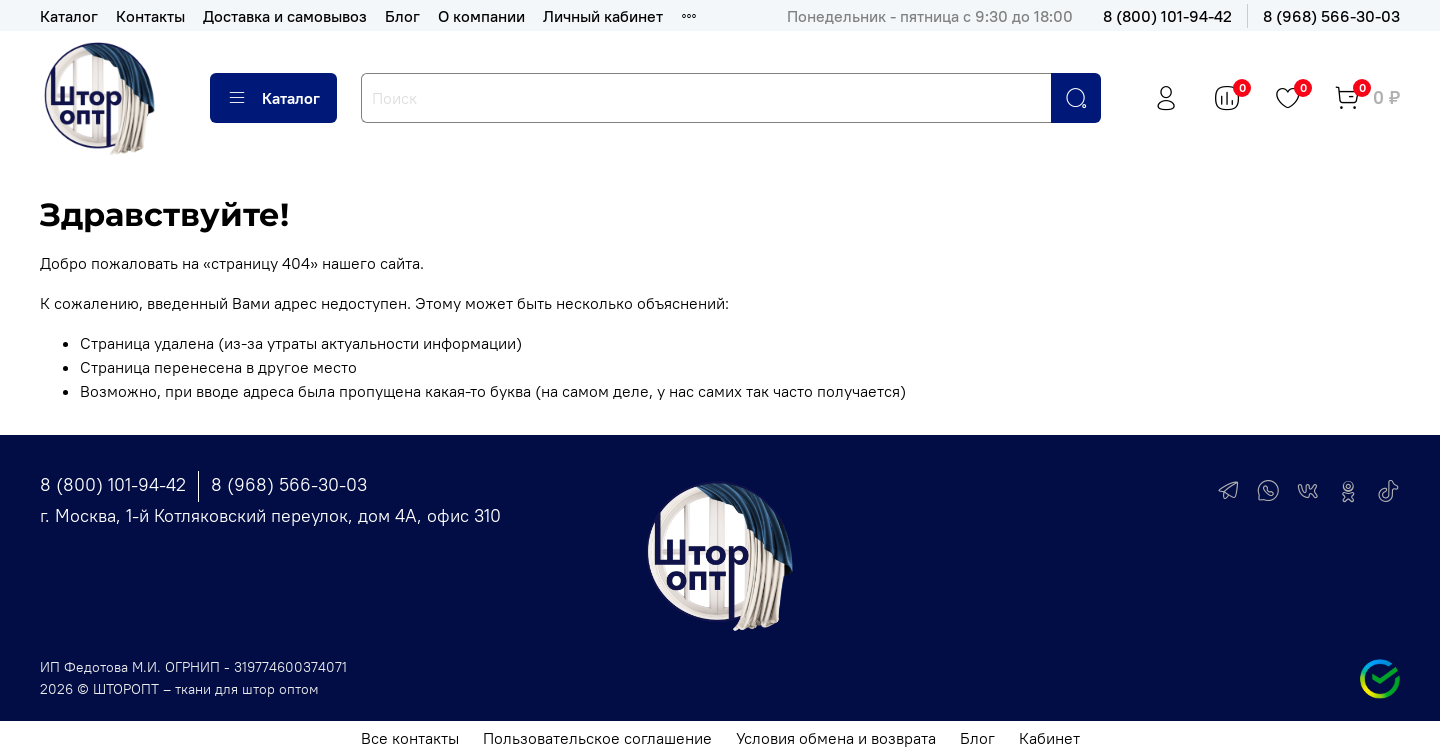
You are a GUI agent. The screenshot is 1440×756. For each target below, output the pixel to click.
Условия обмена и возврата (836, 738)
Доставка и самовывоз (285, 16)
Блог (402, 16)
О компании (481, 16)
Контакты (150, 16)
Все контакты (410, 738)
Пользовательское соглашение (597, 738)
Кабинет (1049, 738)
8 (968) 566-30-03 (1331, 16)
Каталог (69, 16)
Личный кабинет (603, 16)
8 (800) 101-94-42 (1167, 16)
